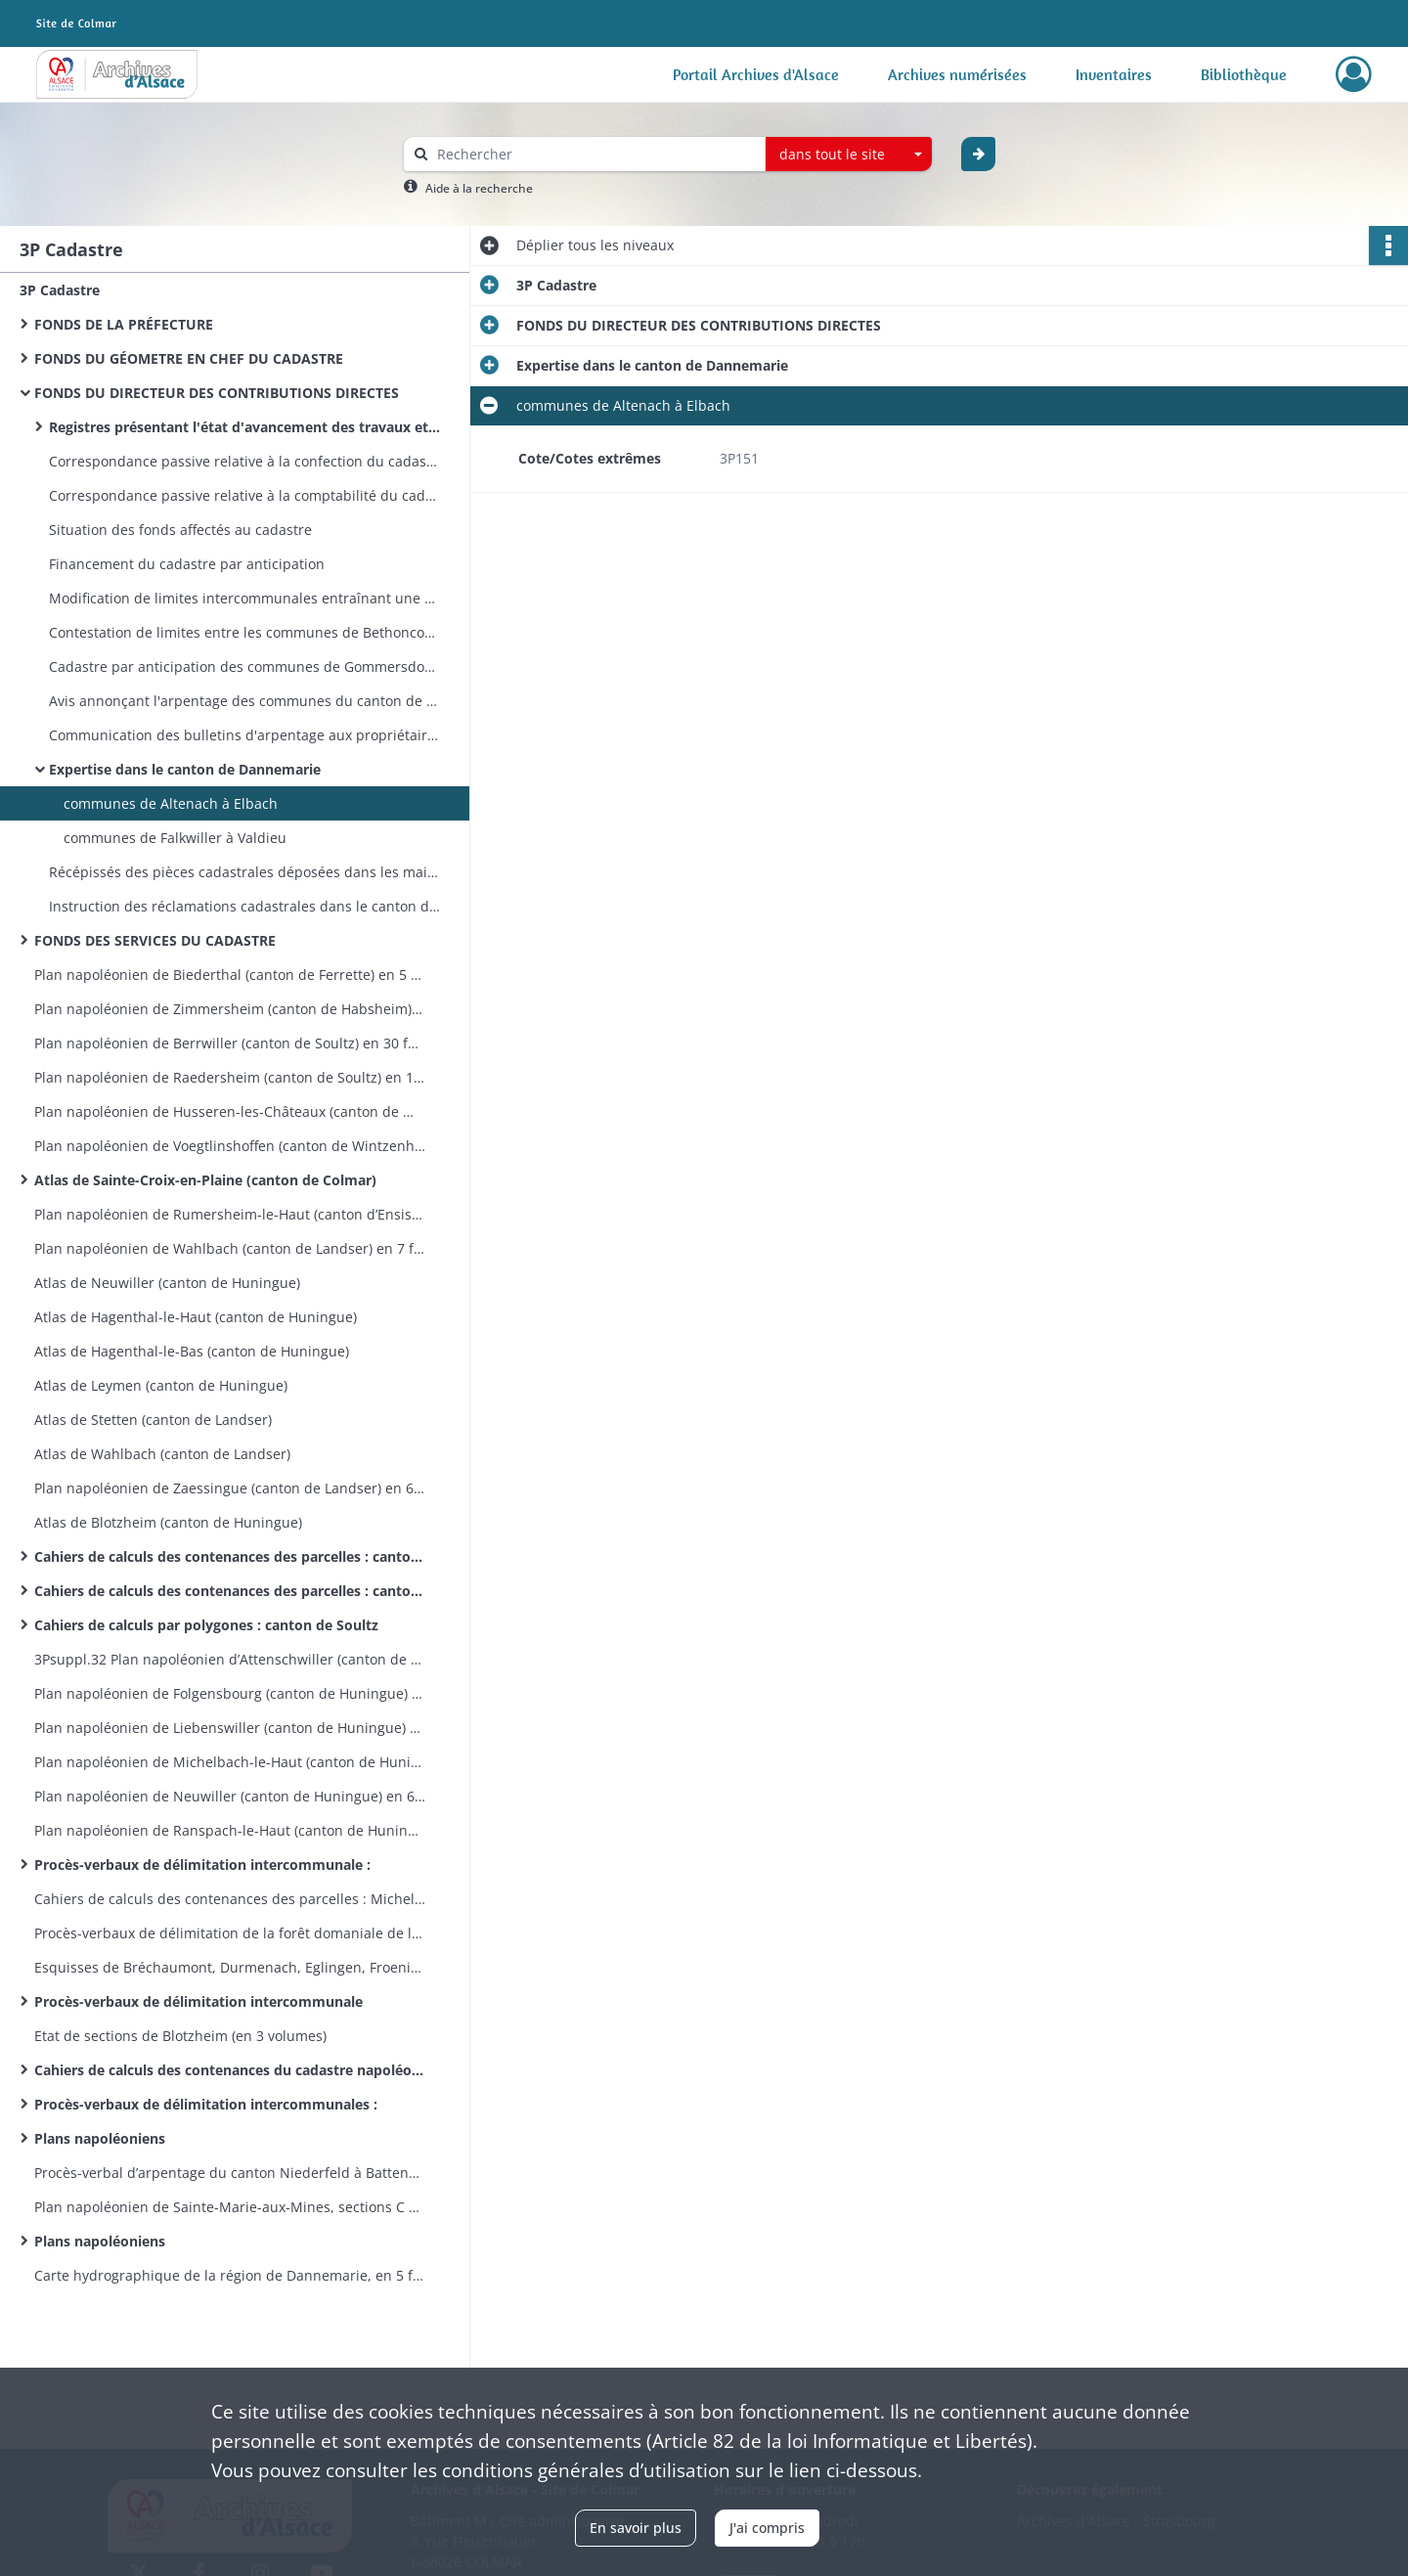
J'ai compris (767, 2527)
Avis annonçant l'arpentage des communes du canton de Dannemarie (244, 700)
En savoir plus (636, 2527)
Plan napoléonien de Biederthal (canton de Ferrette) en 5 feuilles (229, 974)
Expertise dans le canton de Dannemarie (185, 769)
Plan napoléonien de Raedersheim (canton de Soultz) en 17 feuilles (229, 1077)
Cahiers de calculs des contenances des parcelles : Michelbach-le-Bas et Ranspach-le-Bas (229, 1898)
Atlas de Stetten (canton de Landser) (153, 1419)
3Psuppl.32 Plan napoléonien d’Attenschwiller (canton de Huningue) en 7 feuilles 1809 (229, 1659)
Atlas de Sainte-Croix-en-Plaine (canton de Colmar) (205, 1180)
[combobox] (849, 154)
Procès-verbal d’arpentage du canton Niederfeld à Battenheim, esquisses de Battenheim (229, 2172)
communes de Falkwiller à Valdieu (175, 837)
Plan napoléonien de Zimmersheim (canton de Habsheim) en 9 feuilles (229, 1008)
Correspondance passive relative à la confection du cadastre (244, 461)
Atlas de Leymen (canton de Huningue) (160, 1385)
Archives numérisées (957, 74)
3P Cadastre (60, 290)
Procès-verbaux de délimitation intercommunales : (205, 2104)
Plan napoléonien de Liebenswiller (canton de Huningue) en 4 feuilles (229, 1727)
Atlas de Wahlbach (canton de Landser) (162, 1453)
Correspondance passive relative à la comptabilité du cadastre (244, 495)
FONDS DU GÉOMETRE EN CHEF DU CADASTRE (188, 358)
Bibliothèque (1244, 74)
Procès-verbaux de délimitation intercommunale (198, 2001)
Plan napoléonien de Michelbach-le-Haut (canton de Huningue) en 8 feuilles (229, 1762)
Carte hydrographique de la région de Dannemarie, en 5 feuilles (229, 2275)
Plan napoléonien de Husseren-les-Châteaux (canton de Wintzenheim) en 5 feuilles (229, 1111)
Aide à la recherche (479, 188)
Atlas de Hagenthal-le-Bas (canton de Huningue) (191, 1351)
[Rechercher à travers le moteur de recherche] (594, 154)
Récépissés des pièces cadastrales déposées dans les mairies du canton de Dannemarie (244, 872)
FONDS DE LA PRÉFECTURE (123, 324)
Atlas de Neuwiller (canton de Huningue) (167, 1282)
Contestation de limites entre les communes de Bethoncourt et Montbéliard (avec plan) (244, 632)
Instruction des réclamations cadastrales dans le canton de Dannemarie (244, 906)
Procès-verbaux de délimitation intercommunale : (202, 1864)
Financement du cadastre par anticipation (187, 564)
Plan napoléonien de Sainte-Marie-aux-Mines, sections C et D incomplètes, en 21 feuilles (229, 2207)
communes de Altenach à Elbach (171, 803)
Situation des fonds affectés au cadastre (180, 529)
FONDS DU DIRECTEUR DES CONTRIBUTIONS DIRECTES (216, 392)
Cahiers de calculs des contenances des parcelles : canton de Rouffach (229, 1590)
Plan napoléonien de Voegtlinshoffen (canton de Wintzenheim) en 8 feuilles (229, 1145)
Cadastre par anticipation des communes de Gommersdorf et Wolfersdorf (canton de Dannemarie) (244, 666)
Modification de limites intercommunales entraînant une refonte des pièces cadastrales (244, 598)
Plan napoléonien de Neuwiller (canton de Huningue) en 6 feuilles (229, 1796)
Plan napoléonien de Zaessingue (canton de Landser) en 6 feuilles (229, 1488)
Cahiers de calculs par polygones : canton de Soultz (206, 1625)
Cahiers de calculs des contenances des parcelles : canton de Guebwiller (229, 1556)
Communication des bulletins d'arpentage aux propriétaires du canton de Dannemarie (244, 735)
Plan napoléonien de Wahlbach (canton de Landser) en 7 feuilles (229, 1248)
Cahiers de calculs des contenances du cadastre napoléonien (229, 2070)
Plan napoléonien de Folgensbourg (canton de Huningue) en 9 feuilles (229, 1693)
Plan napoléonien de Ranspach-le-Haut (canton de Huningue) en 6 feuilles (229, 1830)
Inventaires (1114, 74)
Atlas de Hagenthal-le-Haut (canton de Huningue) (195, 1317)
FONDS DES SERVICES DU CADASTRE (157, 940)
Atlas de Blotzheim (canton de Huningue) (168, 1522)
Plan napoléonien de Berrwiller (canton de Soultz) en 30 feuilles (229, 1043)
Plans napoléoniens (99, 2138)
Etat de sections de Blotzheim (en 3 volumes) (180, 2035)
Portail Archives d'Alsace (756, 74)
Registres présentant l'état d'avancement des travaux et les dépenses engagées (244, 427)
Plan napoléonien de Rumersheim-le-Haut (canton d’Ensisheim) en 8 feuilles (229, 1214)
